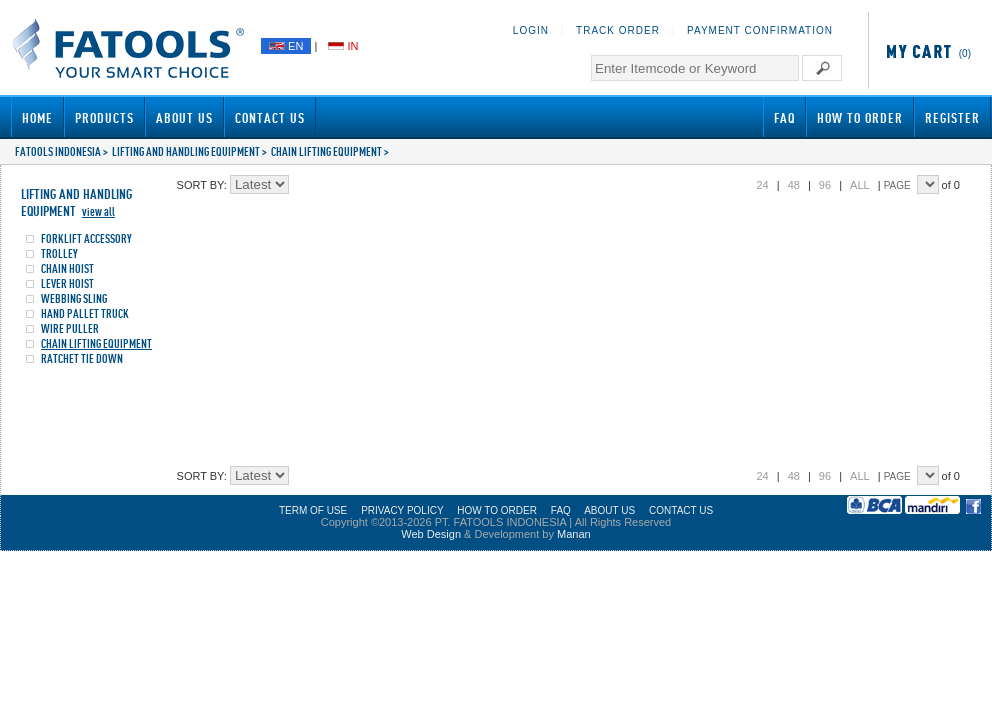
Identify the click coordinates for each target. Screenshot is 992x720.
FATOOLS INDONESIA (58, 151)
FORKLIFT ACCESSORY (86, 238)
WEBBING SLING (74, 298)
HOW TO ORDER (497, 510)
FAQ (784, 117)
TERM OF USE (313, 510)
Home (37, 117)
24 (762, 185)
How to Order (860, 117)
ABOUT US (609, 510)
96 (825, 185)
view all (98, 211)
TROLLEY (59, 253)
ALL (860, 185)
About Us (184, 117)
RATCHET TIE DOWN (82, 358)
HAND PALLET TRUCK (85, 313)
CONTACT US (681, 510)
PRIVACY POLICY (402, 510)
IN (343, 46)
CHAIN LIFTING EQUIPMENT (326, 151)
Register (952, 117)
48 (794, 185)
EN (286, 46)
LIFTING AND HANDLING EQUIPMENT (186, 151)
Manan (574, 534)
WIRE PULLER (70, 328)
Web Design (431, 534)
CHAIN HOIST (67, 268)
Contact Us (270, 117)
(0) (925, 53)
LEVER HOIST (67, 283)
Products (104, 117)
